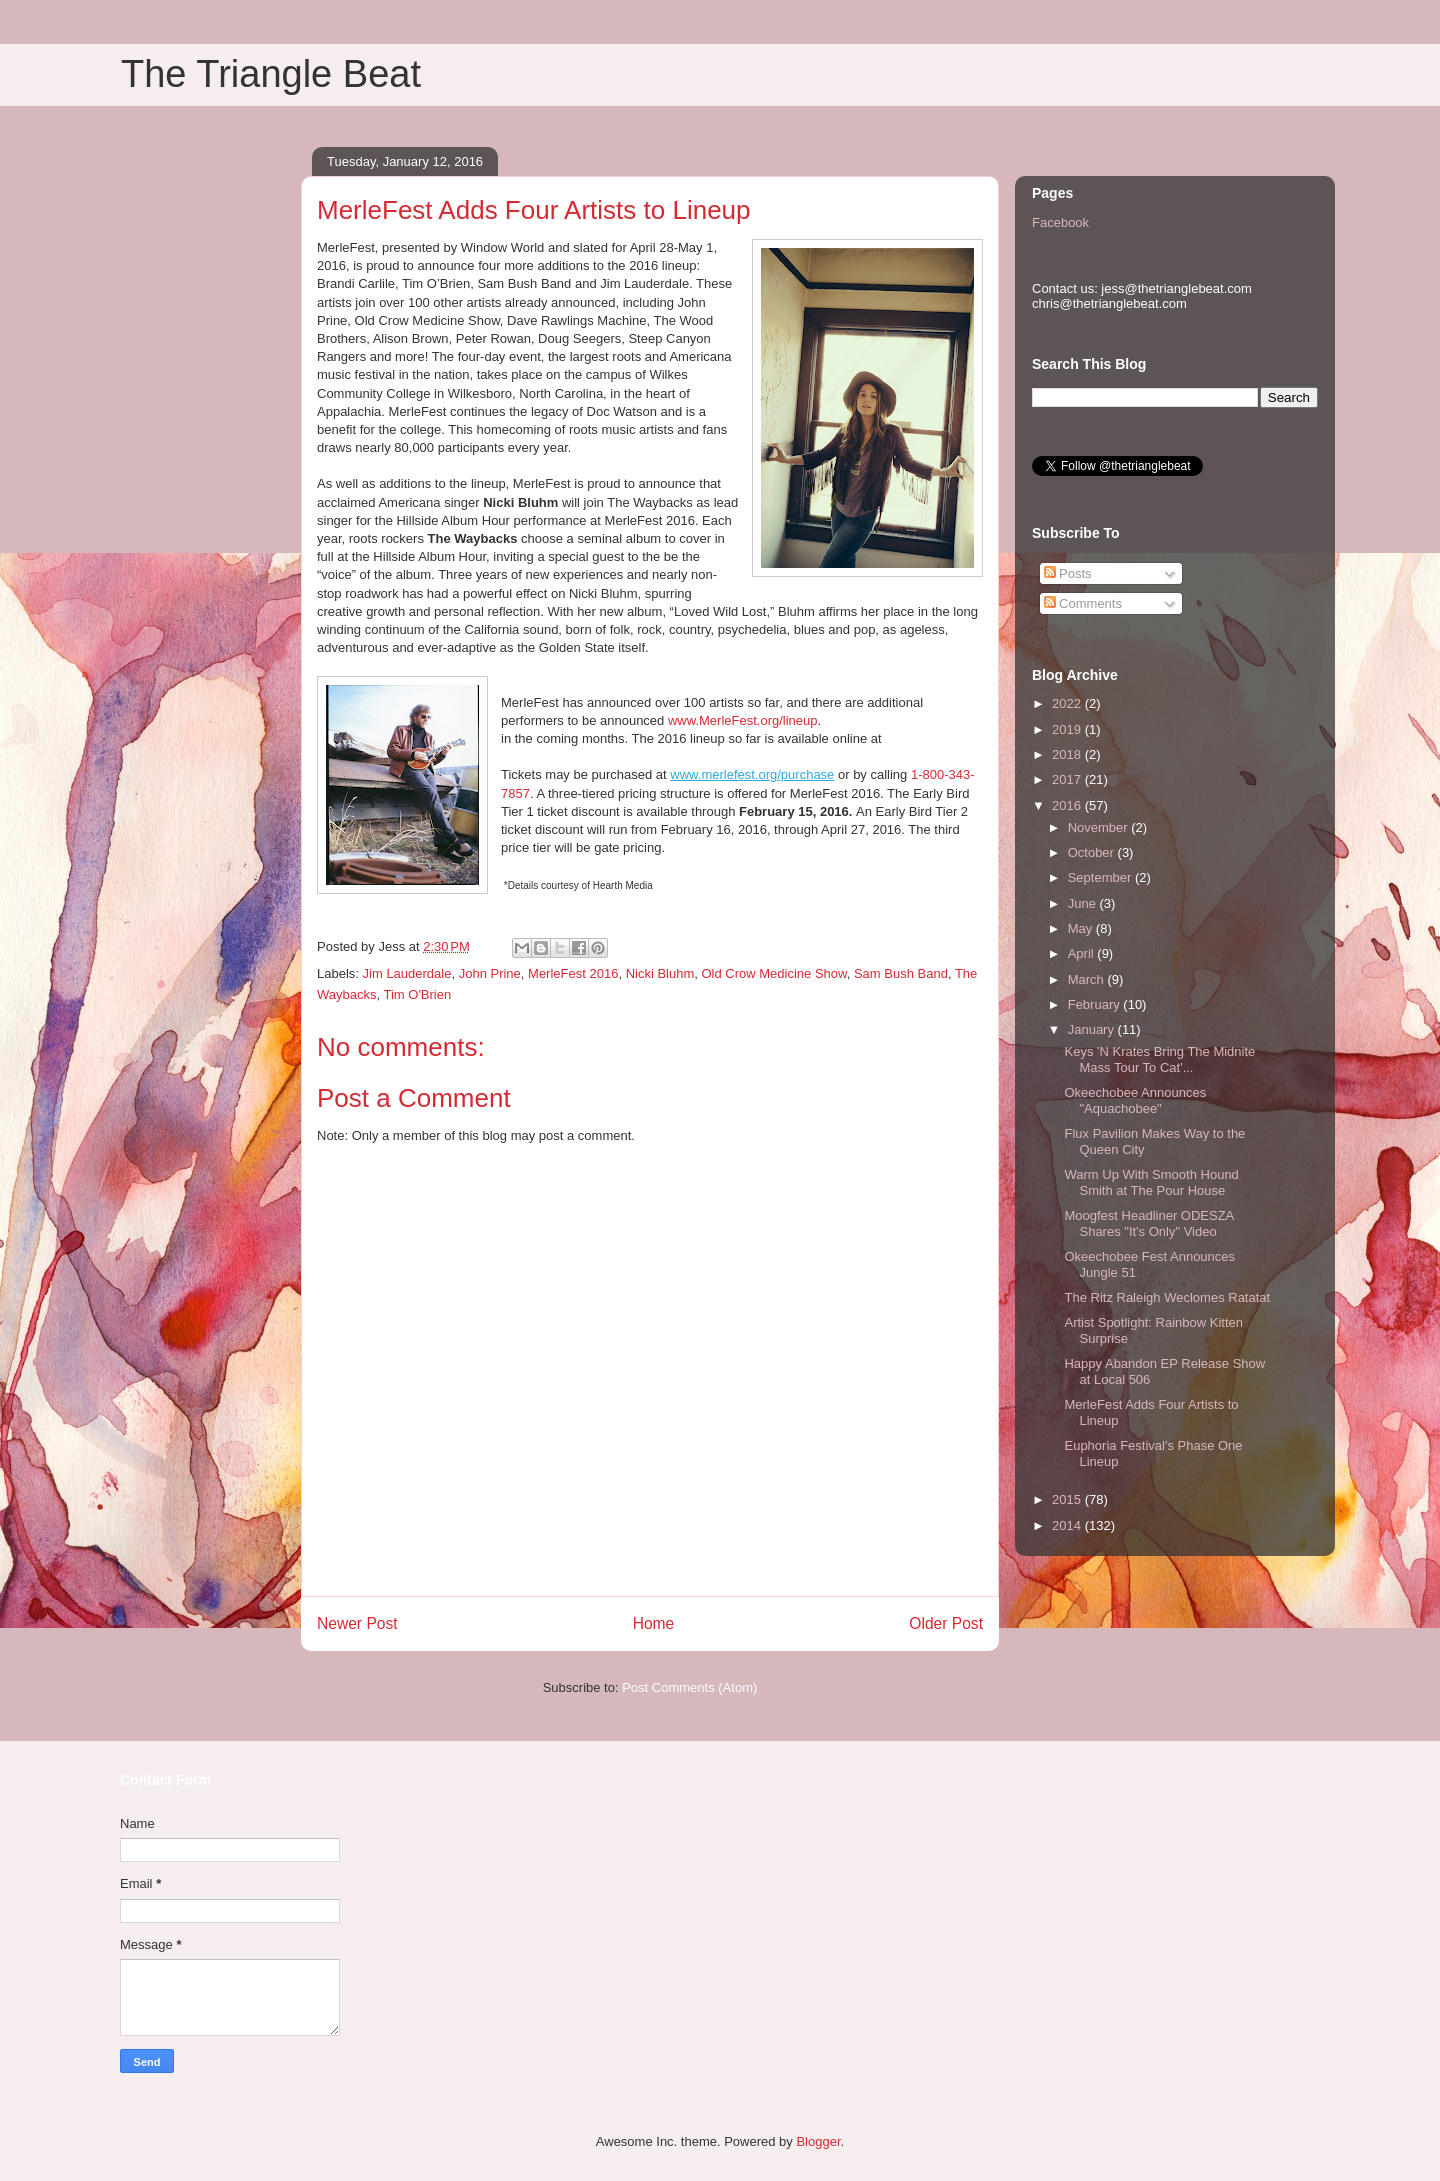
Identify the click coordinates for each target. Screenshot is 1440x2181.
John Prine (490, 973)
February (1096, 1004)
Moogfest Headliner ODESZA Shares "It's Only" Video (1148, 1223)
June (1084, 903)
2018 (1068, 754)
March (1088, 979)
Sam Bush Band (901, 973)
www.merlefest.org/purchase (752, 774)
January (1093, 1029)
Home (654, 1623)
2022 (1068, 703)
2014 (1068, 1525)
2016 (1068, 805)
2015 (1068, 1499)
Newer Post (357, 1623)
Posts (1068, 573)
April (1083, 953)
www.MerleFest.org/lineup (743, 720)
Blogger (818, 2141)
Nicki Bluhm (660, 973)
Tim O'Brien (417, 994)
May (1082, 928)
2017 (1068, 779)
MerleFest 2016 (573, 973)
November (1100, 827)
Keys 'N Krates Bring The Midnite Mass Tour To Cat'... (1159, 1059)
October (1093, 852)
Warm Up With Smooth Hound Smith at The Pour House (1151, 1182)
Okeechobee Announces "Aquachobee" (1135, 1100)
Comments (1083, 603)
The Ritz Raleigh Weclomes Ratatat (1167, 1297)
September (1101, 877)
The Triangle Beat (271, 74)
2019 (1068, 729)
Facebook (1060, 222)
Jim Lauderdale (407, 973)
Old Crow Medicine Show (773, 973)
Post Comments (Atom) (689, 1687)
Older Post (946, 1623)
